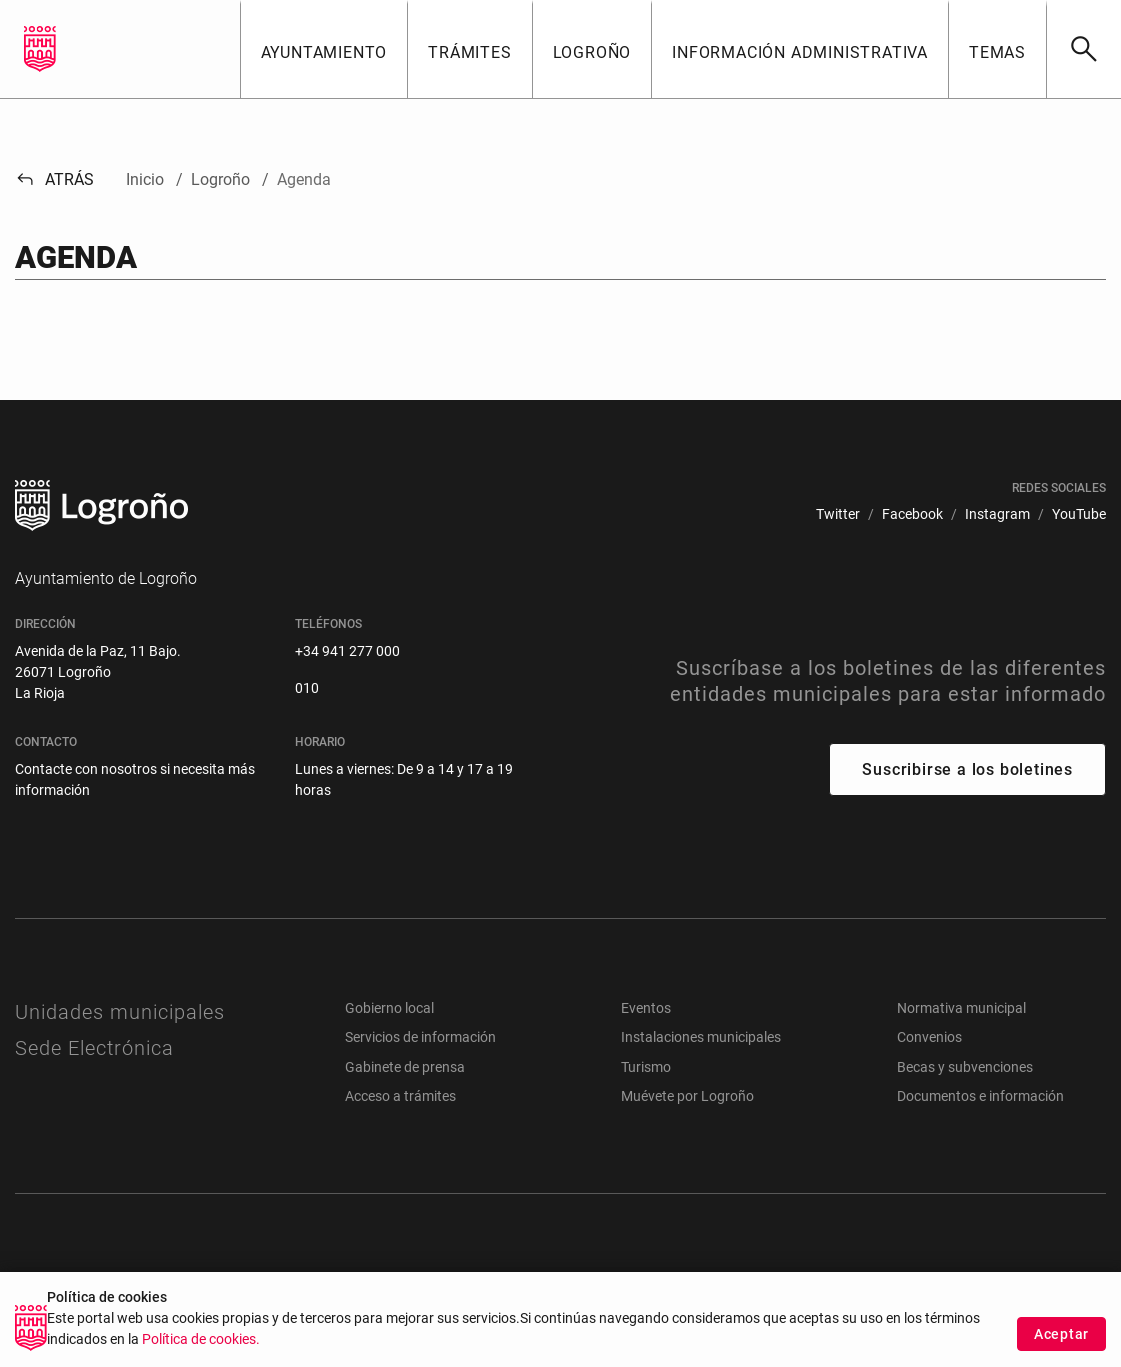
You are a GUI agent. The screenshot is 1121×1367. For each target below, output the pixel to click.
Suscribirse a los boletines (967, 769)
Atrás (54, 179)
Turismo (646, 1067)
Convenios (929, 1037)
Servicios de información (420, 1037)
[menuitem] (838, 514)
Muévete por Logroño (687, 1096)
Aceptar (1061, 1339)
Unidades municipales (120, 1012)
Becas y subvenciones (965, 1067)
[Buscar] (1083, 49)
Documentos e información (980, 1096)
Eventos (646, 1008)
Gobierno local (389, 1008)
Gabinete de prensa (405, 1067)
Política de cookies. (201, 1345)
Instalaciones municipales (701, 1037)
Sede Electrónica (94, 1048)
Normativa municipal (961, 1008)
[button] (324, 49)
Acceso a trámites (400, 1096)
